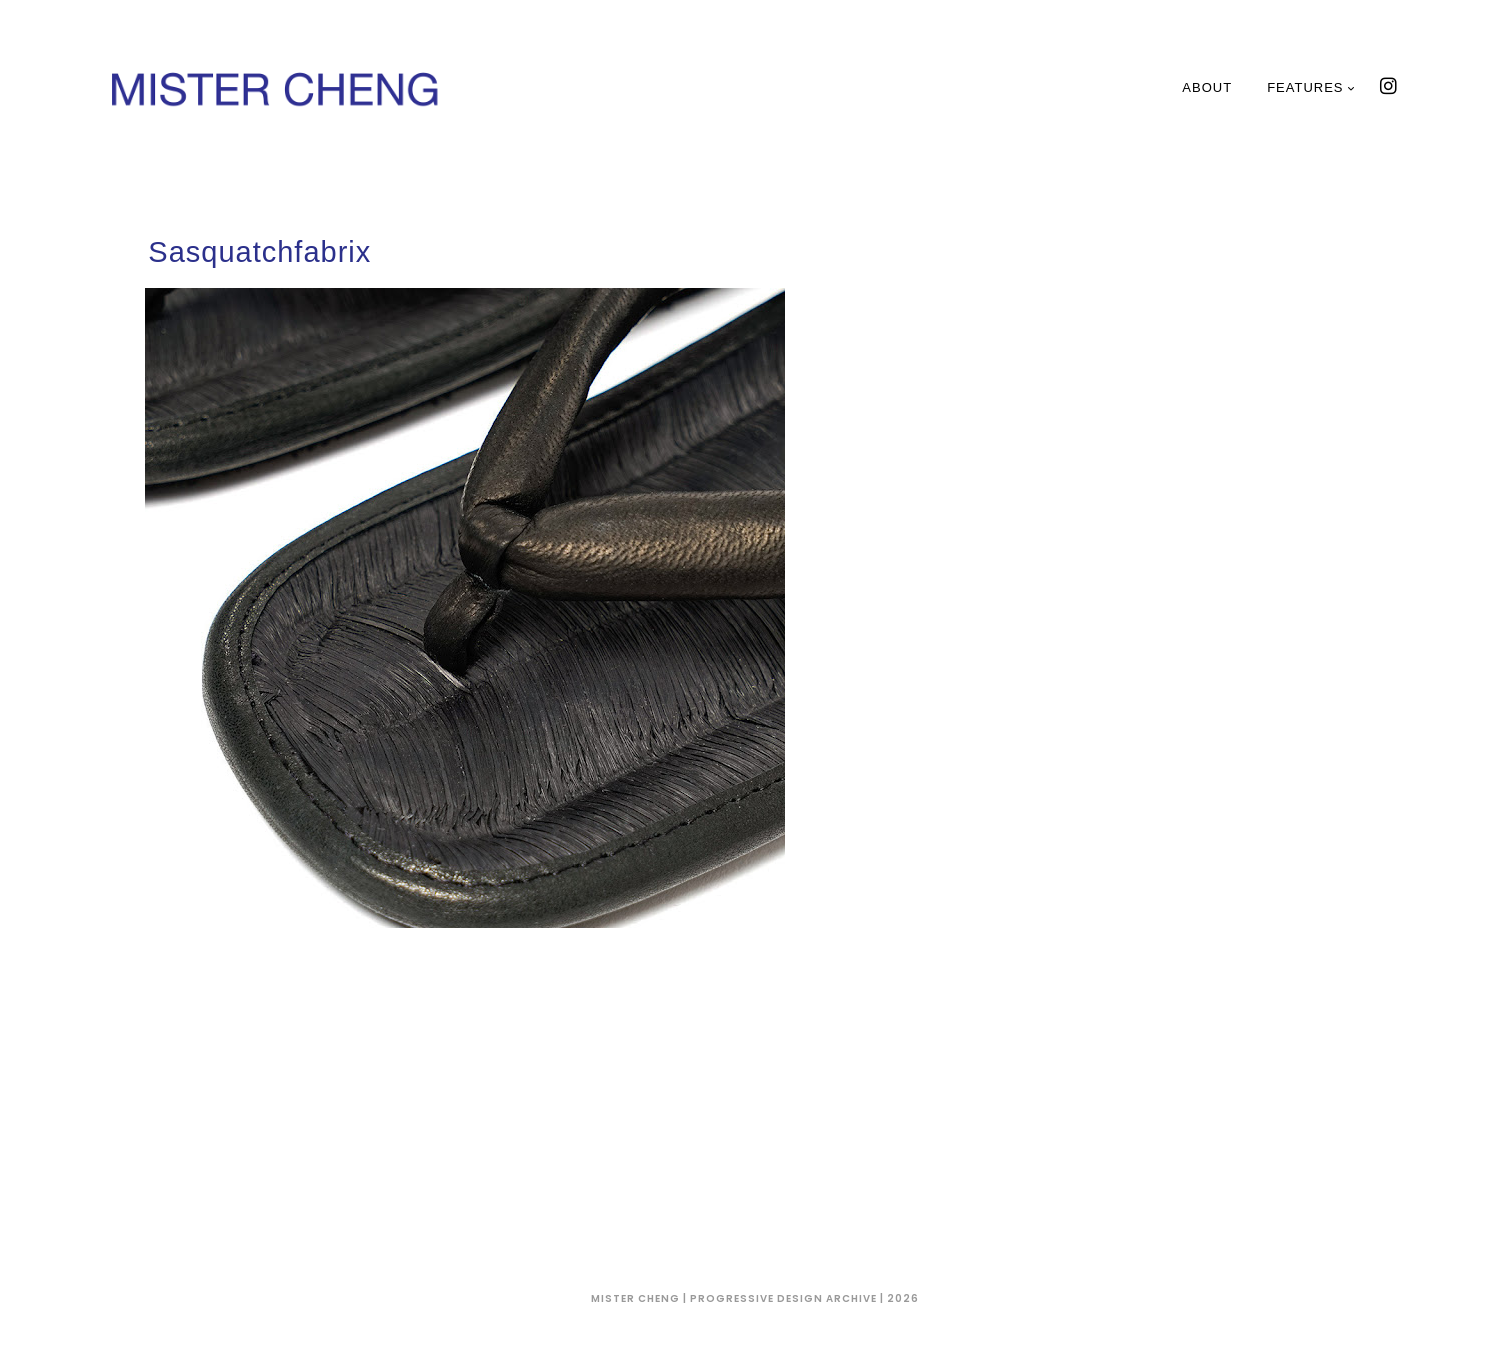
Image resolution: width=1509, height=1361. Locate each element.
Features (1311, 87)
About (1207, 87)
